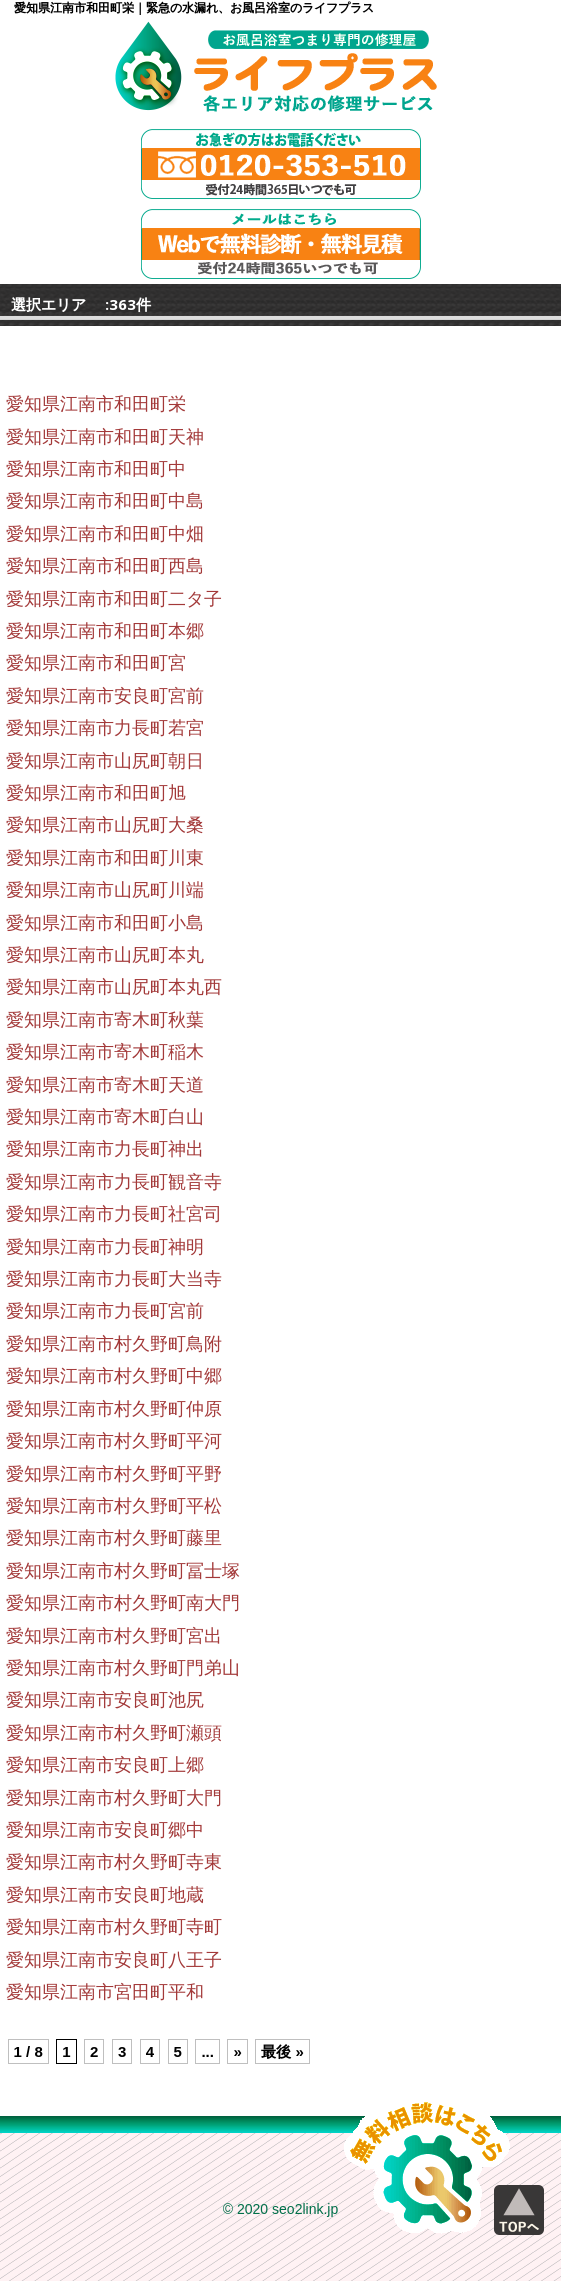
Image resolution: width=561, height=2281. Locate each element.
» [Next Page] (237, 2051)
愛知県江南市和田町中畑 (105, 534)
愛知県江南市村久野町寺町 (114, 1927)
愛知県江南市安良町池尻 (105, 1700)
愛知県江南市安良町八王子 (114, 1960)
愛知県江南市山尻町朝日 (105, 761)
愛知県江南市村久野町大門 (114, 1798)
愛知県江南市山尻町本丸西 (114, 987)
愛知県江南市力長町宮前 (105, 1311)
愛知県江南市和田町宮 (96, 663)
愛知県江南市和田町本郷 (105, 631)
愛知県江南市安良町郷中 (105, 1830)
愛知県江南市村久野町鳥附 (114, 1344)
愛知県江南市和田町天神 (105, 437)
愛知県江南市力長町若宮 (105, 728)
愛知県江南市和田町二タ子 (114, 599)
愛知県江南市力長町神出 (105, 1149)
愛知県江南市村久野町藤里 (114, 1538)
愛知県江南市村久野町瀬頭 (114, 1733)
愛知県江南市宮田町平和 (105, 1992)
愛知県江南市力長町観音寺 (114, 1182)
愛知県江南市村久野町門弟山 (123, 1668)
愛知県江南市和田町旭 (96, 793)
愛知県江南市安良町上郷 (105, 1765)
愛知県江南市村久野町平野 (114, 1474)
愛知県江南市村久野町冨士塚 (123, 1571)
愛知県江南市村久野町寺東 (114, 1862)
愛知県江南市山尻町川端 (105, 890)
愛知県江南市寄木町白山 (105, 1117)
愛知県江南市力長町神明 (105, 1247)
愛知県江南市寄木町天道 (105, 1085)
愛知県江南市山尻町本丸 (105, 955)
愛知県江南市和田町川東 (105, 858)
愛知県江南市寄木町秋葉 (105, 1020)
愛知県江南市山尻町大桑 (105, 825)
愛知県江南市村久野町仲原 (114, 1409)
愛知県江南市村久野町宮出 (114, 1636)
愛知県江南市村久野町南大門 (123, 1603)
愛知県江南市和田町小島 (105, 923)
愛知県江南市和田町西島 (105, 566)
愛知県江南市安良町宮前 (105, 696)
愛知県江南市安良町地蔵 (105, 1895)
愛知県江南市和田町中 (96, 469)
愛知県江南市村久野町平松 (114, 1506)
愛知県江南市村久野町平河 (114, 1441)
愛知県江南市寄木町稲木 (105, 1052)
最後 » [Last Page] (282, 2051)
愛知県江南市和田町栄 (96, 404)
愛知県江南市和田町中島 (105, 501)
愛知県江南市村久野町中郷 (114, 1376)
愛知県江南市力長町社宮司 (114, 1214)
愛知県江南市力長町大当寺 (114, 1279)
